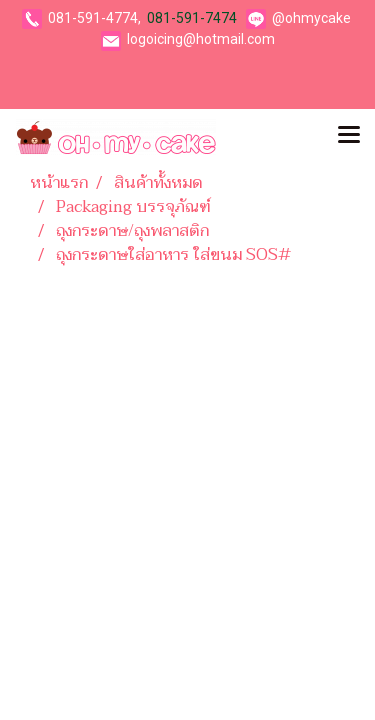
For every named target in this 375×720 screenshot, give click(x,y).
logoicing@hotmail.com (201, 39)
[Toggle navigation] (349, 137)
